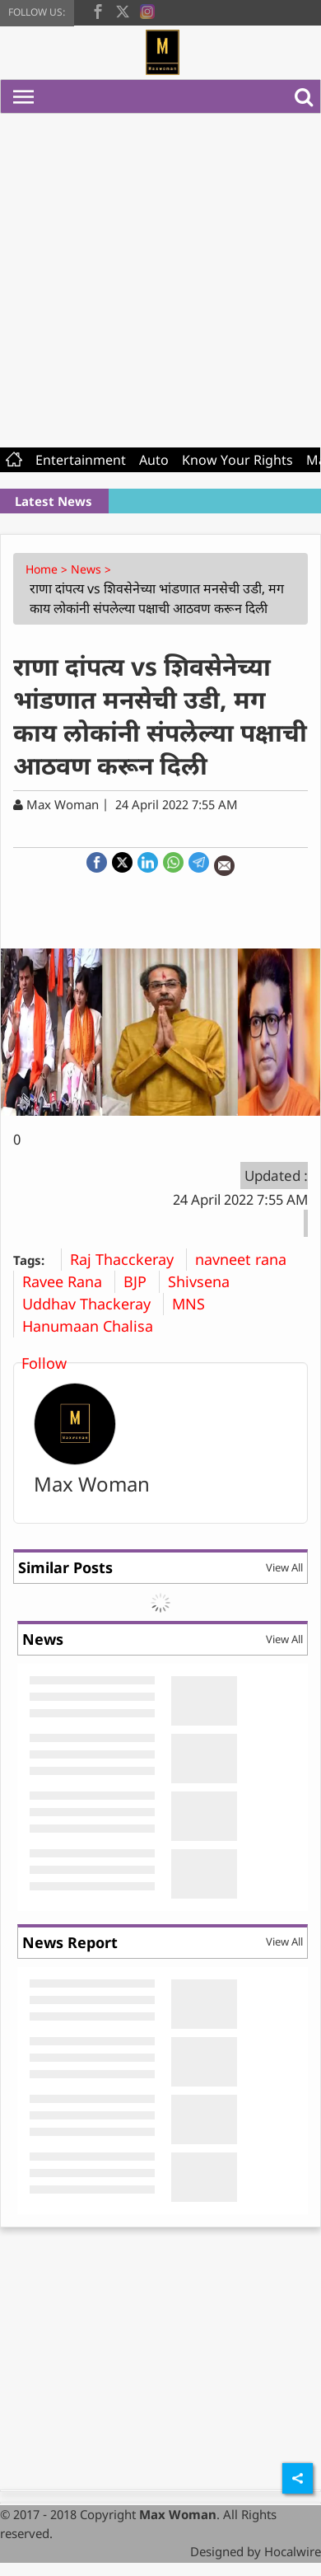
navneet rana (247, 1259)
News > (92, 569)
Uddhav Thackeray (92, 1304)
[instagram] (147, 10)
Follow (44, 1363)
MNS (194, 1304)
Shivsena (205, 1281)
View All (284, 1567)
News (42, 1639)
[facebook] (98, 10)
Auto (154, 460)
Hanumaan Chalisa (93, 1326)
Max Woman (92, 1483)
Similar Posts (65, 1567)
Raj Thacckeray (128, 1259)
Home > (48, 569)
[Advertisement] (154, 276)
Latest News (53, 501)
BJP (141, 1281)
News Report (70, 1942)
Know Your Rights (237, 460)
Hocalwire (292, 2551)
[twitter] (122, 10)
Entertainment (80, 460)
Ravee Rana (68, 1281)
